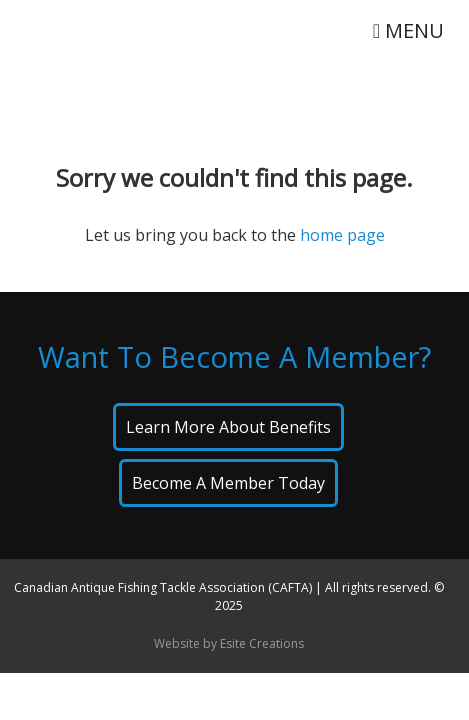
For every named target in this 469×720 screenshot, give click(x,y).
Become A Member (228, 483)
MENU (408, 30)
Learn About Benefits (228, 427)
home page (342, 235)
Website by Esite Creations (229, 643)
